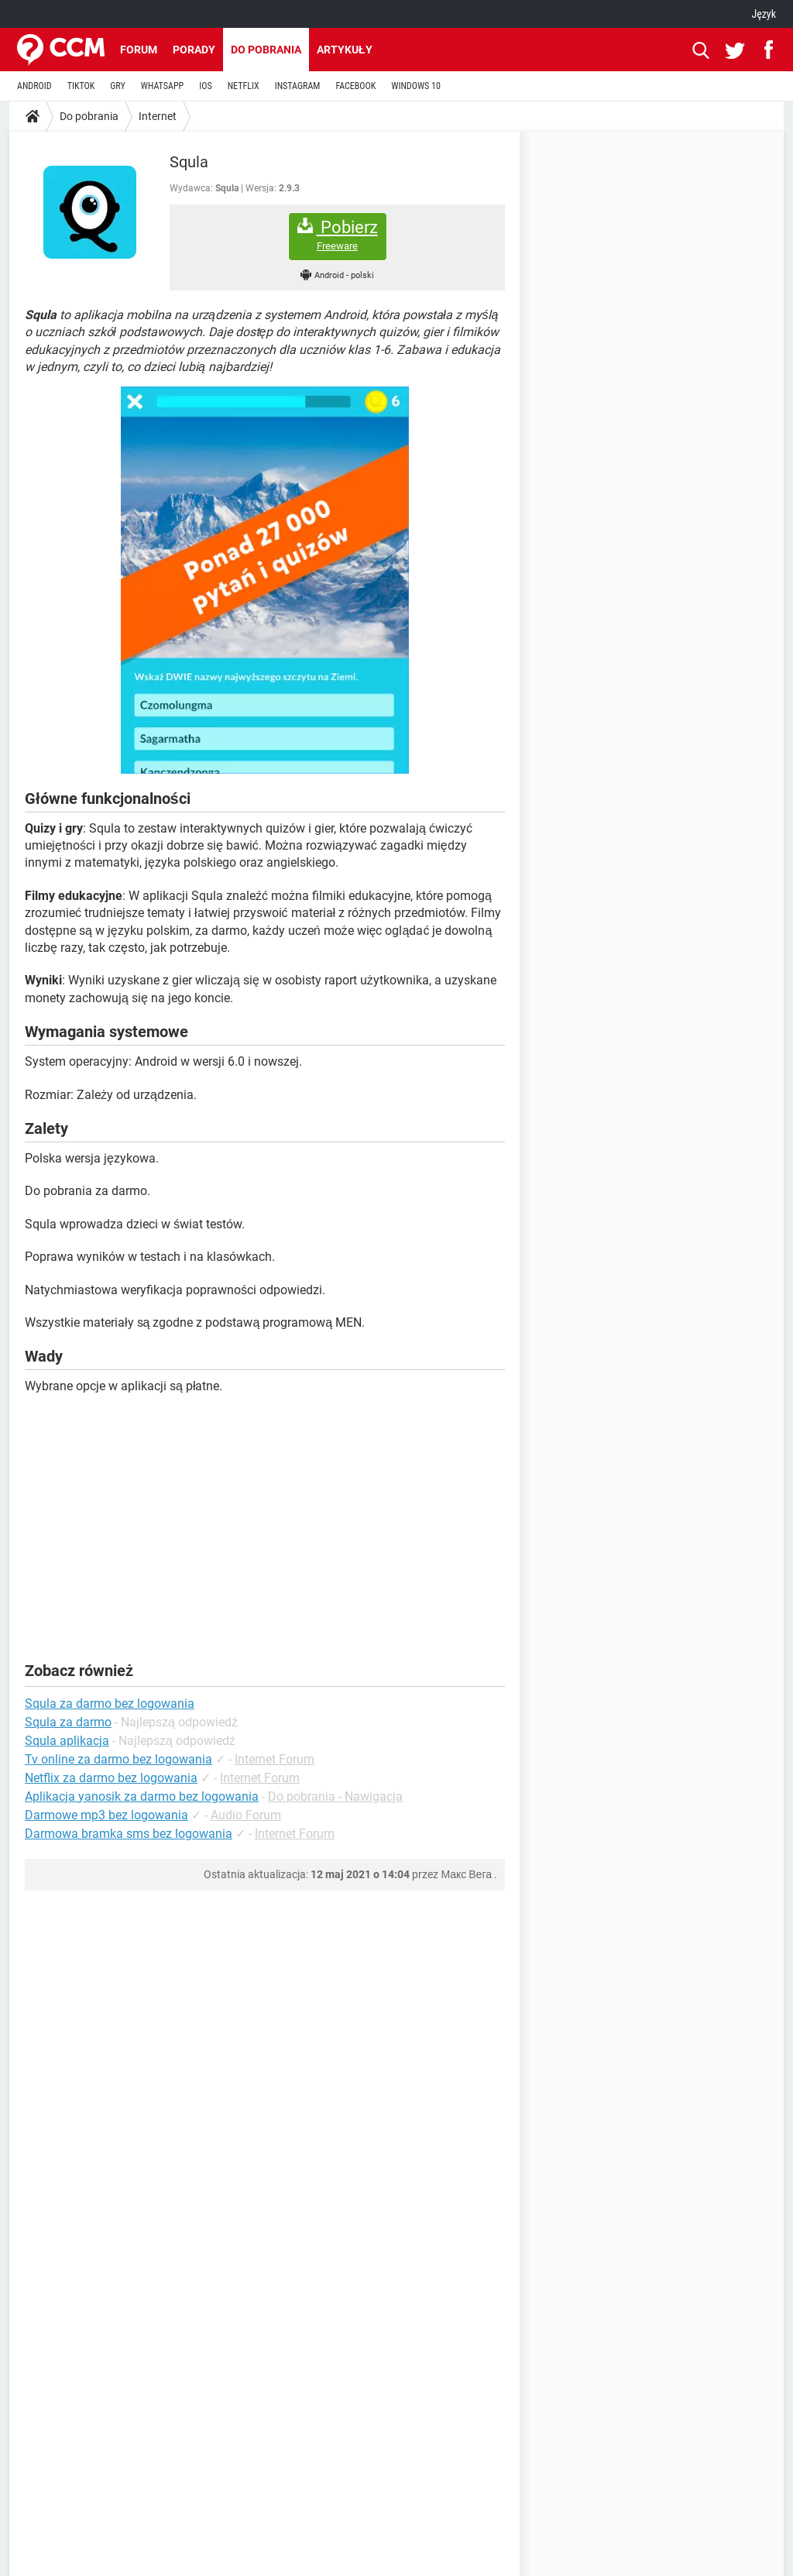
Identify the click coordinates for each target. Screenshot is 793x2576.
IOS (205, 86)
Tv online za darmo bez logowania (118, 1759)
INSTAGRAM (298, 86)
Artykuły (344, 49)
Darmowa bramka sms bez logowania (128, 1833)
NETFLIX (243, 86)
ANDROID (34, 86)
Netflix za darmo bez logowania (111, 1778)
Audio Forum (246, 1815)
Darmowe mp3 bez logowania (106, 1815)
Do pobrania (266, 49)
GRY (117, 86)
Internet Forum (274, 1759)
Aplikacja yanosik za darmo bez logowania (142, 1796)
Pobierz (337, 235)
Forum (138, 49)
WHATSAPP (162, 86)
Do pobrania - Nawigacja (335, 1796)
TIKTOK (81, 86)
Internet (158, 116)
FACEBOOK (355, 86)
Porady (194, 49)
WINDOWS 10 (416, 86)
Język (763, 14)
